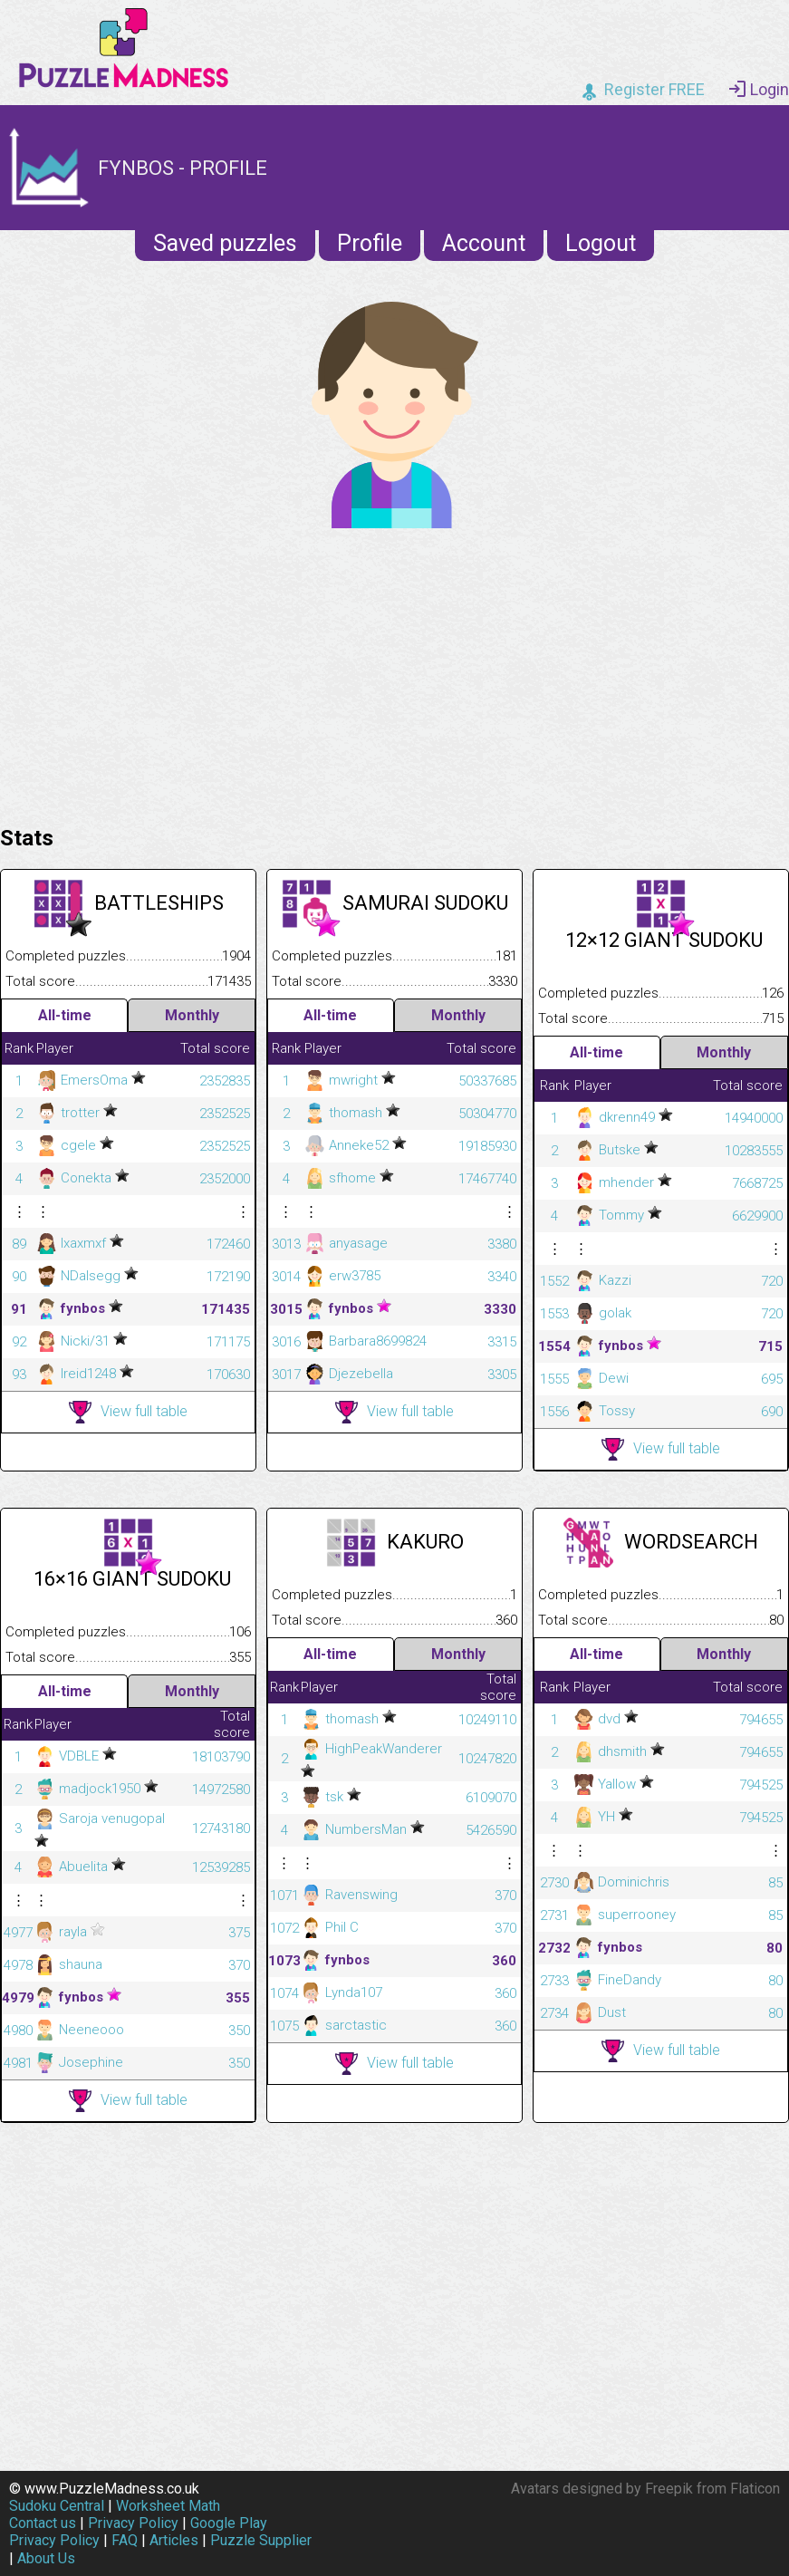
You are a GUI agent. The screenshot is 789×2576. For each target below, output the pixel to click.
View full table (128, 1412)
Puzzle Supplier (261, 2540)
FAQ (124, 2540)
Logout (600, 243)
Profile (369, 243)
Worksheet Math (168, 2505)
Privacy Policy (133, 2523)
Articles (173, 2540)
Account (483, 243)
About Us (46, 2558)
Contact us (42, 2523)
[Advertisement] (394, 672)
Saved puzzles (225, 243)
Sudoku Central (56, 2505)
